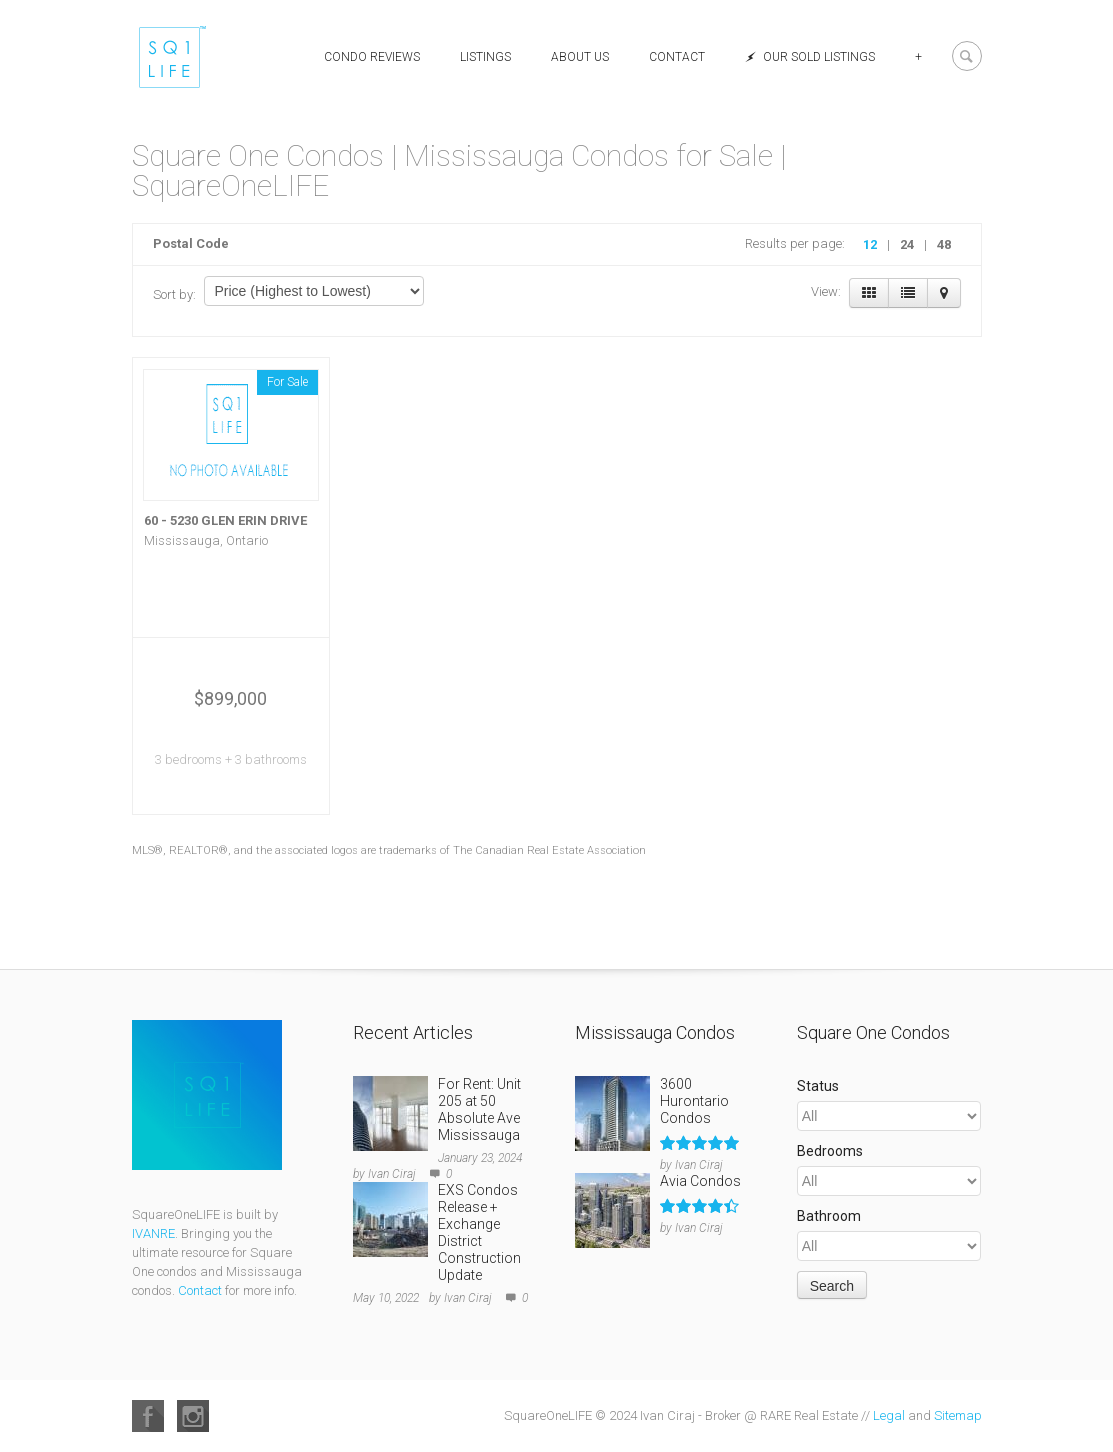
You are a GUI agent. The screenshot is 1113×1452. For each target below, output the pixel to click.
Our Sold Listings (810, 57)
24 (907, 244)
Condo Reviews (372, 57)
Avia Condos (700, 1181)
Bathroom (829, 1216)
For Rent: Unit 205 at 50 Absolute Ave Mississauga (479, 1109)
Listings (485, 57)
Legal (889, 1415)
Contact (677, 57)
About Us (580, 57)
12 (870, 244)
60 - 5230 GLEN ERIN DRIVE (225, 520)
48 (944, 244)
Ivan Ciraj (392, 1174)
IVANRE (153, 1233)
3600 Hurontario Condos (694, 1101)
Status (818, 1086)
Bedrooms (830, 1151)
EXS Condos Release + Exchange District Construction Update (479, 1232)
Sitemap (958, 1415)
